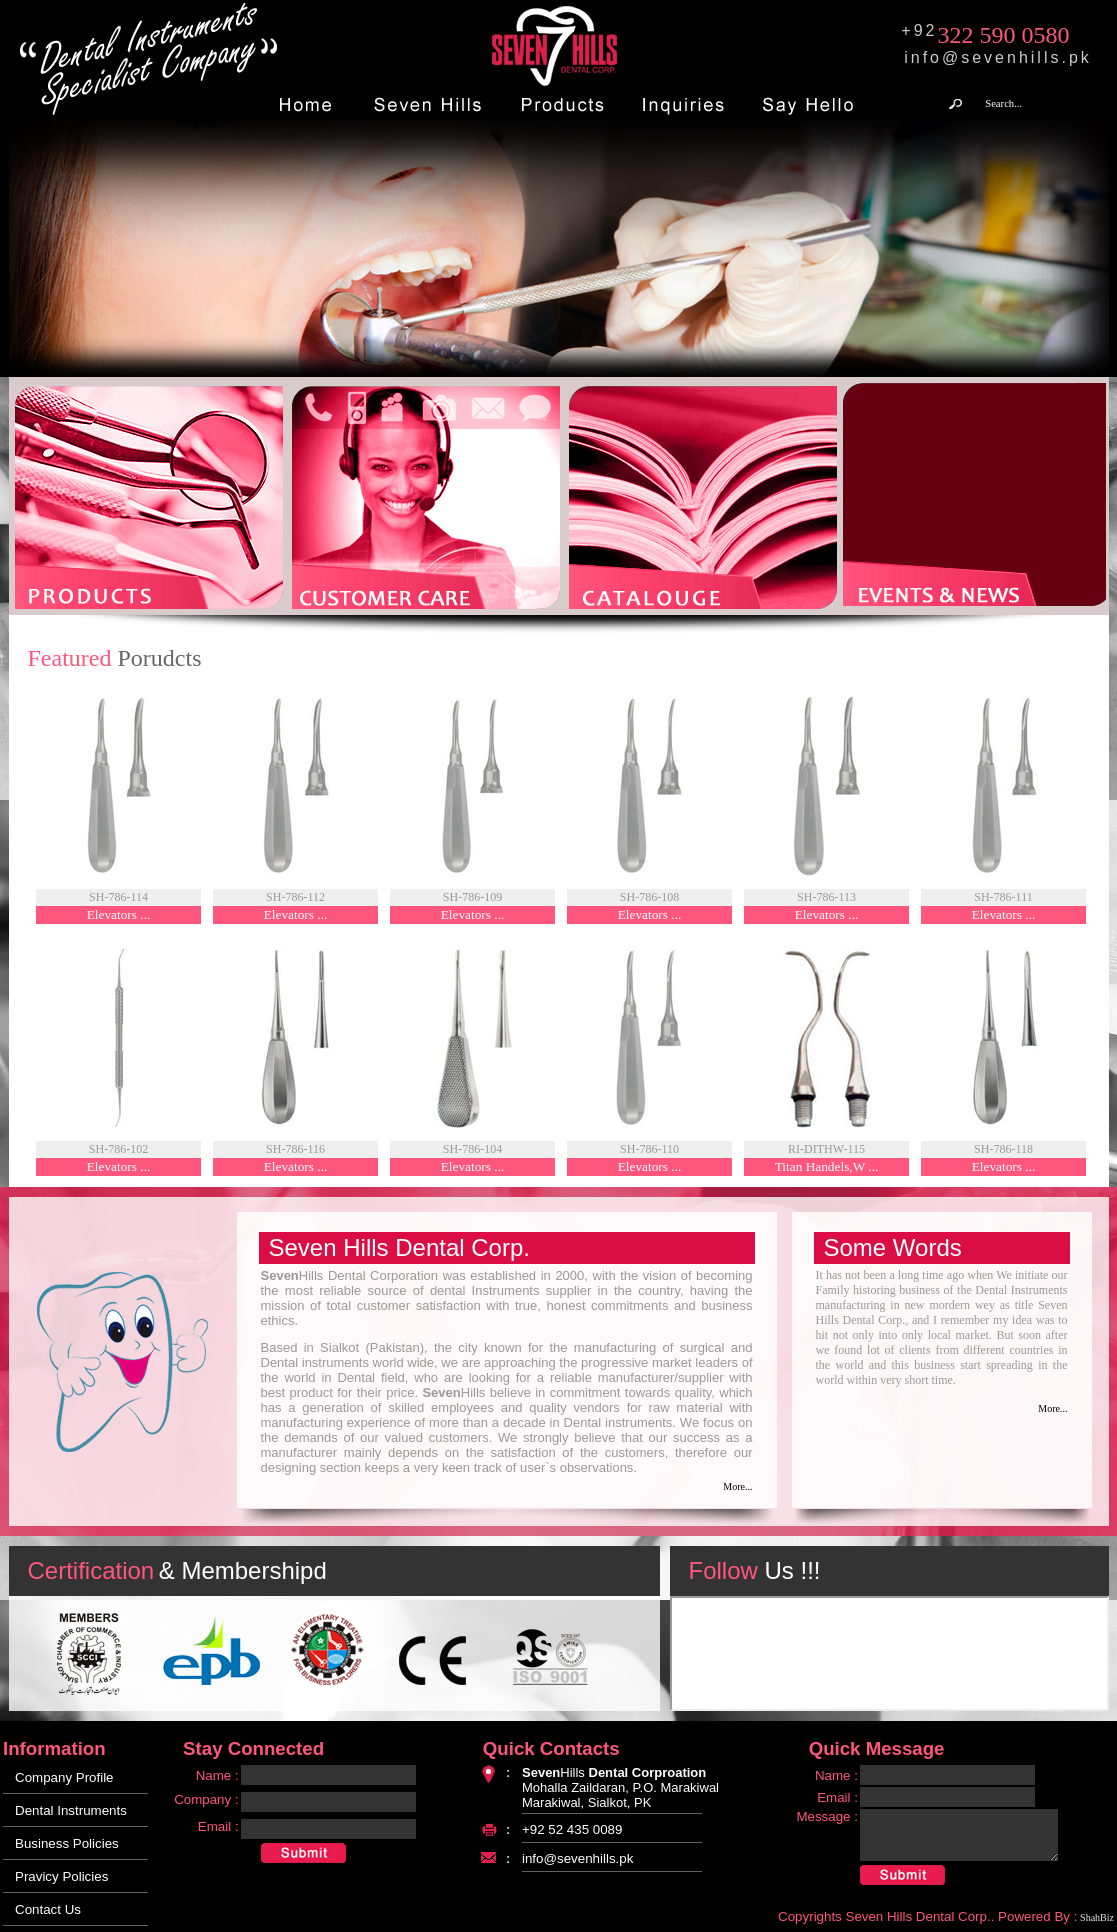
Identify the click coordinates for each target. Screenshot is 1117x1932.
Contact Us (48, 1909)
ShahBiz (1097, 1917)
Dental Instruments (71, 1810)
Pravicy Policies (61, 1876)
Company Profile (64, 1777)
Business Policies (67, 1843)
